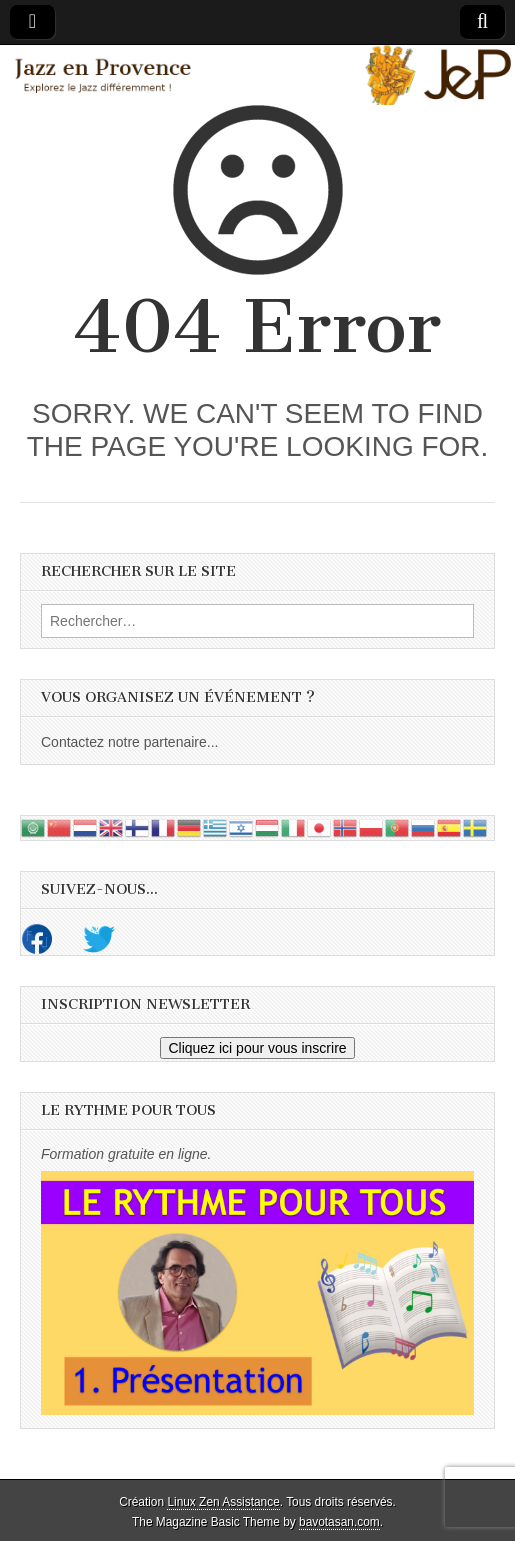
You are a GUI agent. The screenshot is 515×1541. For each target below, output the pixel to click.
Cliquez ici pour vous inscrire (257, 1048)
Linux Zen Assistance (223, 1502)
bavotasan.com (339, 1522)
